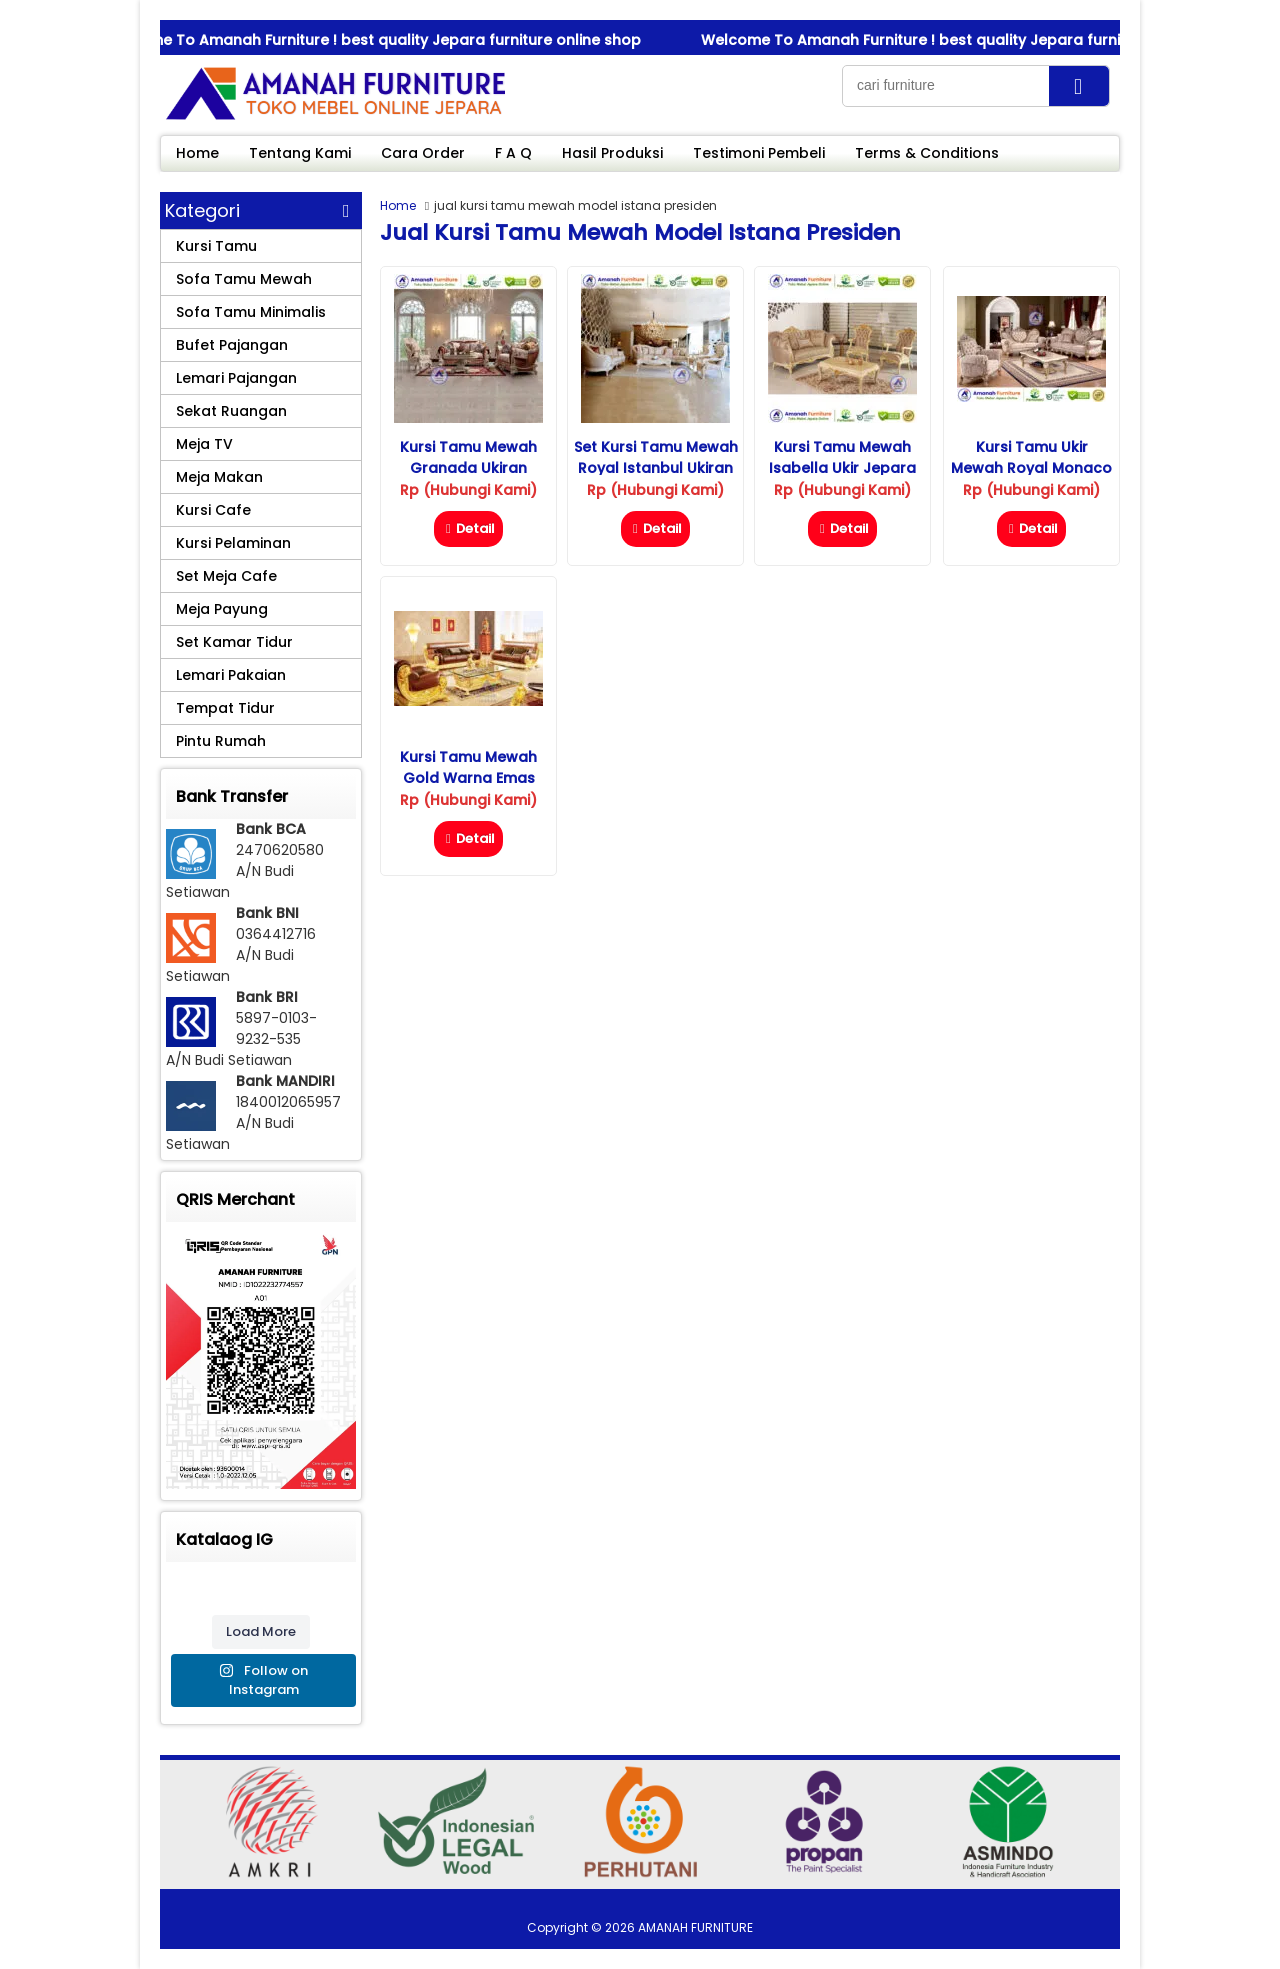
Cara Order (423, 153)
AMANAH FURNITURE (695, 1927)
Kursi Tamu (216, 246)
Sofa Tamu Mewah (244, 279)
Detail (468, 528)
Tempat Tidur (225, 708)
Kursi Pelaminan (233, 543)
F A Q (513, 153)
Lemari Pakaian (231, 675)
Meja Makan (219, 477)
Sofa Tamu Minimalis (251, 312)
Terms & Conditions (927, 153)
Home (197, 153)
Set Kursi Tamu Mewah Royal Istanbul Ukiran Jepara (656, 468)
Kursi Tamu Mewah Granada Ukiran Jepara (468, 468)
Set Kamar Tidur (234, 642)
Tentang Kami (300, 153)
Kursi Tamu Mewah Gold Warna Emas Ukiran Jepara (468, 778)
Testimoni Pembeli (759, 153)
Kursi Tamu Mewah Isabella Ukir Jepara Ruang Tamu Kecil (842, 468)
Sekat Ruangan (231, 411)
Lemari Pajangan (236, 378)
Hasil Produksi (612, 153)
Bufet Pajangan (232, 345)
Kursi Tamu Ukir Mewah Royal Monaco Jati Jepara (1031, 468)
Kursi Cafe (213, 510)
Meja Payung (222, 609)
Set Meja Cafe (226, 576)
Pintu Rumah (221, 741)
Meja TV (204, 444)
